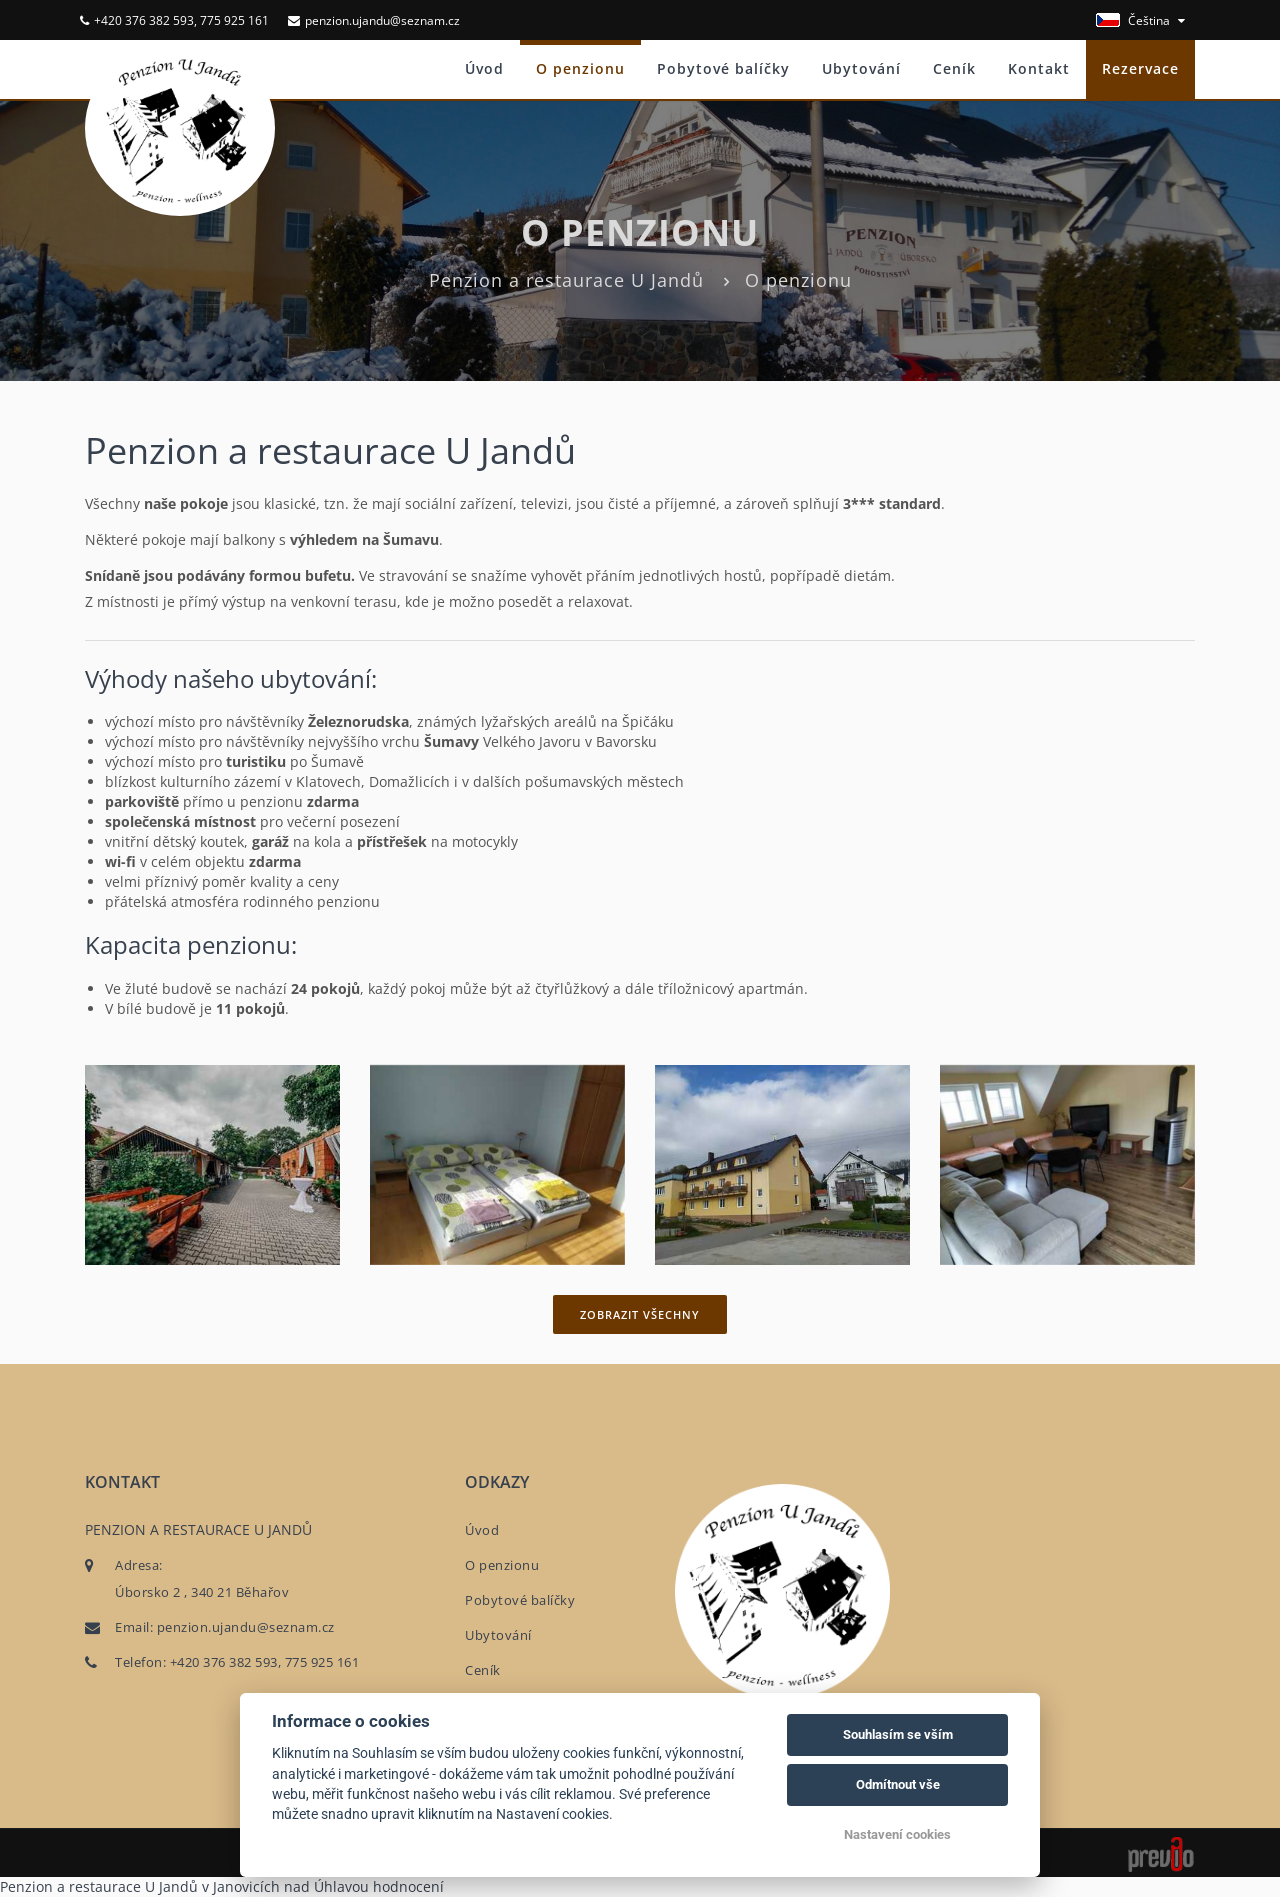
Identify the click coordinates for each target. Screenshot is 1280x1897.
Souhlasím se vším (898, 1734)
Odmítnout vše (898, 1784)
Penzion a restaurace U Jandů (566, 280)
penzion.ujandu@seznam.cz (374, 20)
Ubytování (861, 68)
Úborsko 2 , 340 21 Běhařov (202, 1592)
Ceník (954, 68)
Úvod (484, 68)
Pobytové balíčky (723, 68)
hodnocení (408, 1886)
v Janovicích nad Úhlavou (285, 1886)
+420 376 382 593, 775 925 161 (174, 20)
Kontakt (1039, 68)
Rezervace (1140, 68)
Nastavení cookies (897, 1834)
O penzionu (580, 68)
